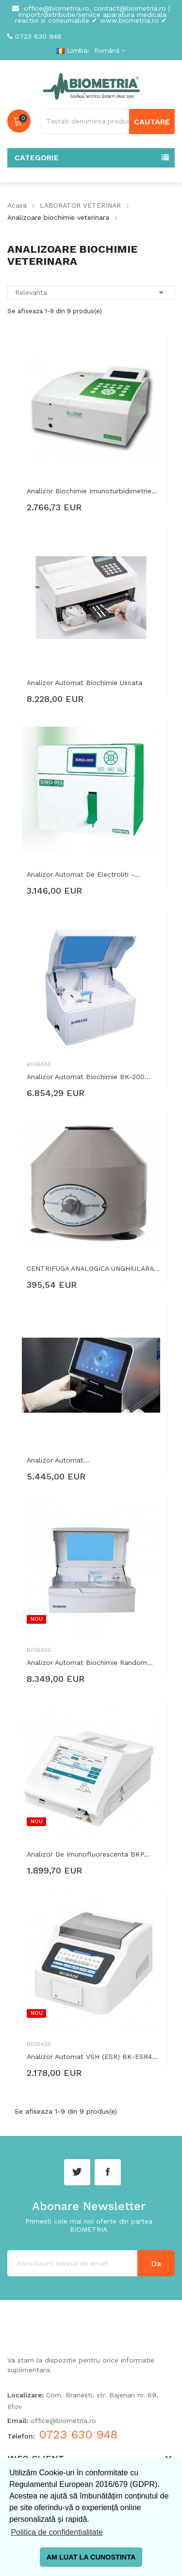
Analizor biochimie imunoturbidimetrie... (92, 491)
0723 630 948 (38, 36)
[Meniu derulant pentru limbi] (108, 50)
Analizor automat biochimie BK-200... (88, 1077)
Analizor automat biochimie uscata (84, 682)
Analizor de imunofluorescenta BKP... (88, 1854)
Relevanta (91, 292)
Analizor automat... (58, 1460)
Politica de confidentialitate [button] (56, 2532)
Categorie (37, 157)
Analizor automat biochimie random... (90, 1662)
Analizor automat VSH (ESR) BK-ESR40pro (93, 2056)
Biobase (39, 1064)
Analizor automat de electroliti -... (83, 874)
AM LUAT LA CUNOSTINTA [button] (91, 2557)
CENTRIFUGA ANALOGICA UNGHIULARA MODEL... (93, 1268)
